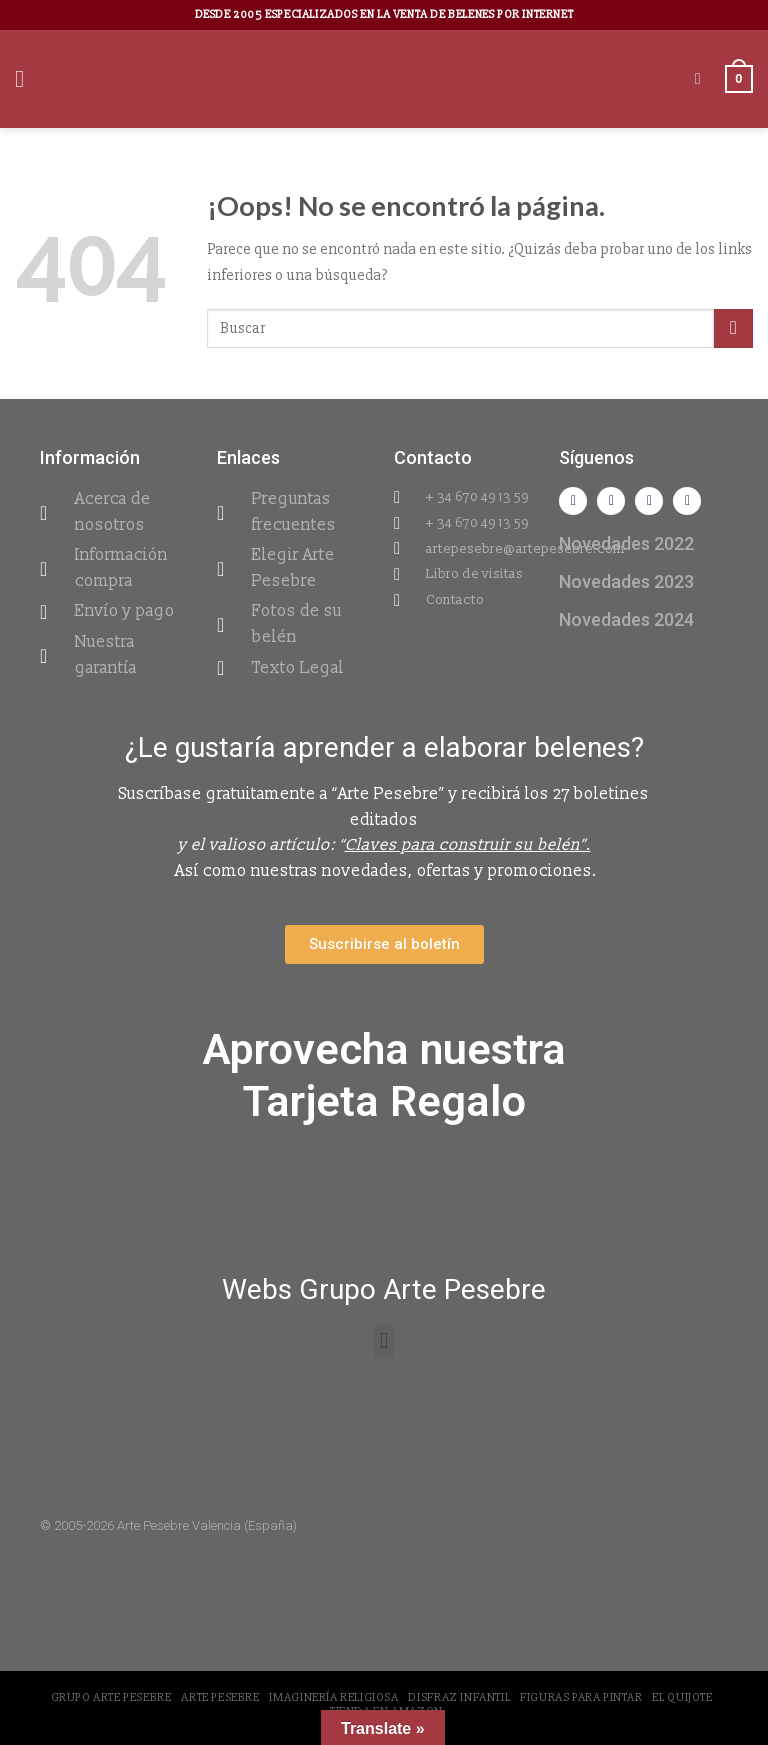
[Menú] (27, 78)
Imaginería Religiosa (333, 1697)
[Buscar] (703, 78)
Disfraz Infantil (459, 1697)
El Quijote (682, 1697)
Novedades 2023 (626, 581)
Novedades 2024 (626, 619)
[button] (383, 1340)
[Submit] (733, 328)
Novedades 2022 (626, 543)
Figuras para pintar (581, 1697)
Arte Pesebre (220, 1697)
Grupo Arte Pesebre (111, 1697)
